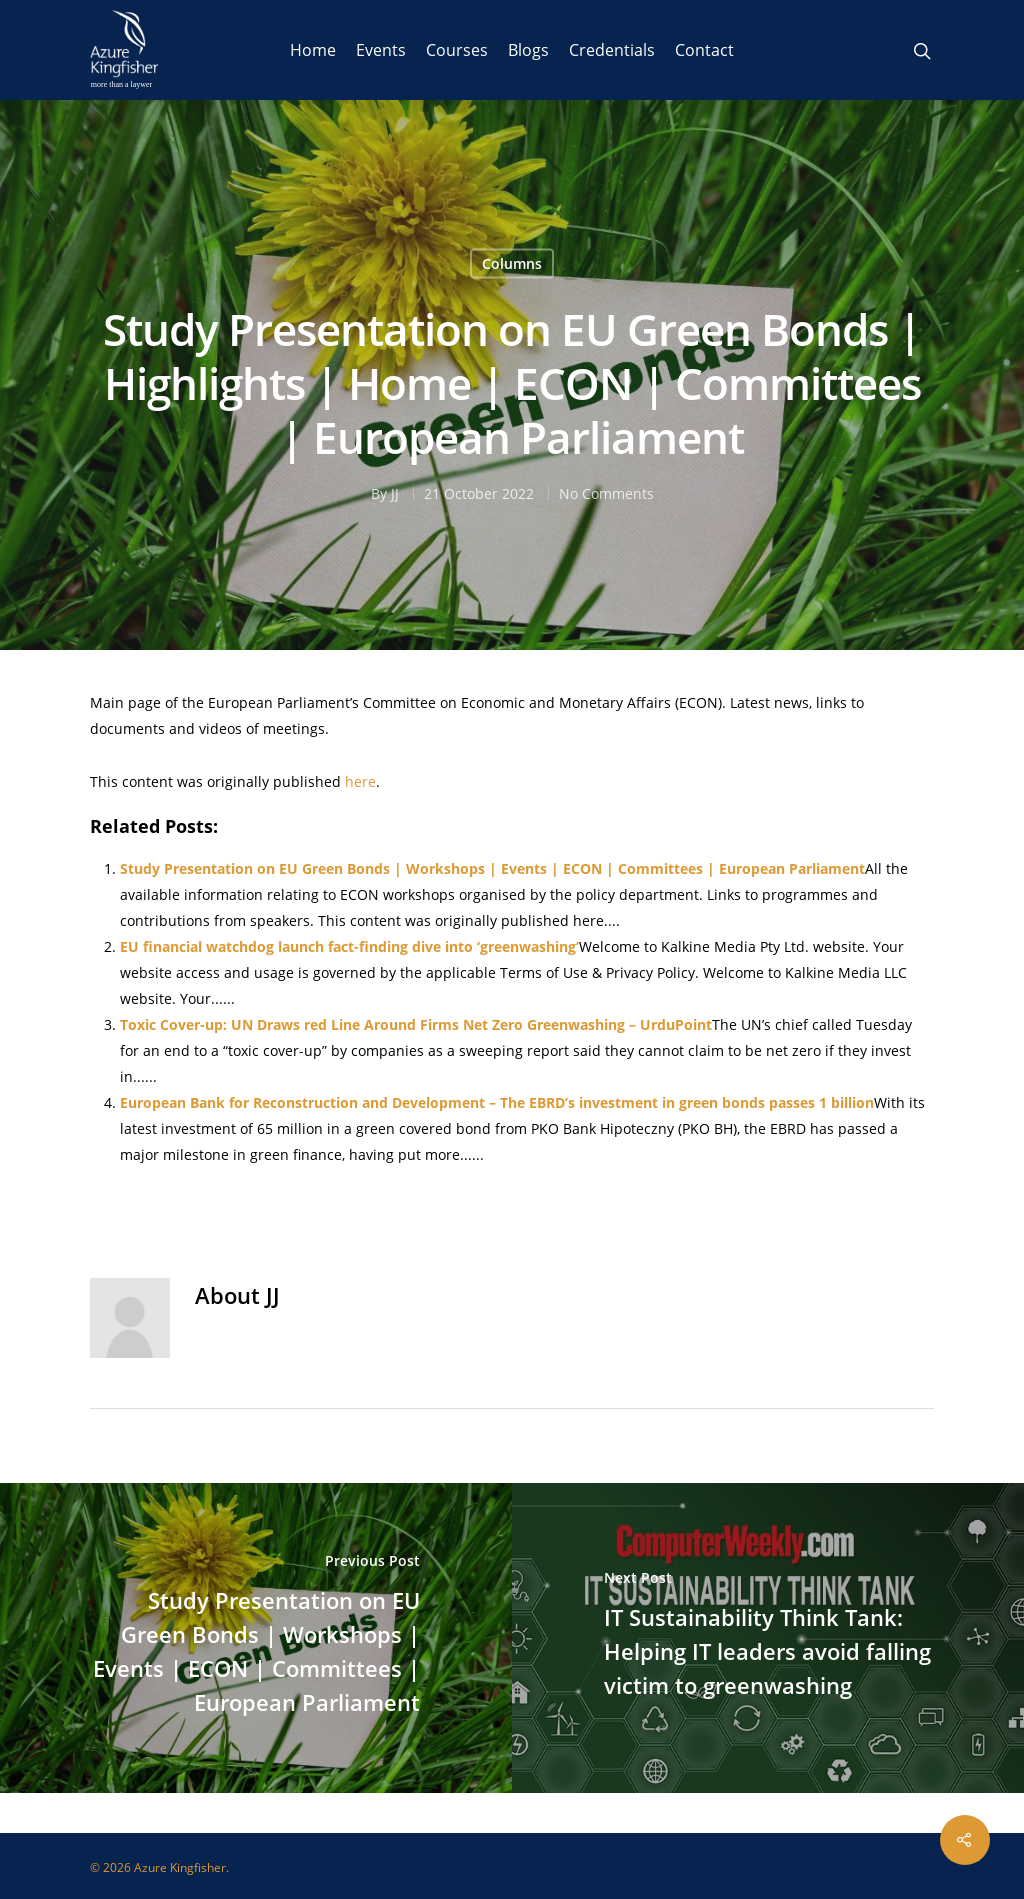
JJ (395, 493)
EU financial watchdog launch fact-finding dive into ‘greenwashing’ (349, 946)
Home (313, 50)
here (360, 781)
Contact (704, 50)
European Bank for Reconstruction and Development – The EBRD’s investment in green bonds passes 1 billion (497, 1102)
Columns (512, 263)
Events (381, 50)
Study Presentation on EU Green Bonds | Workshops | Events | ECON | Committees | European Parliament (492, 868)
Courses (457, 50)
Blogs (528, 50)
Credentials (612, 50)
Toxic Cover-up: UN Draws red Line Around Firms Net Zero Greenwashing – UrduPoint (416, 1024)
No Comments (606, 493)
